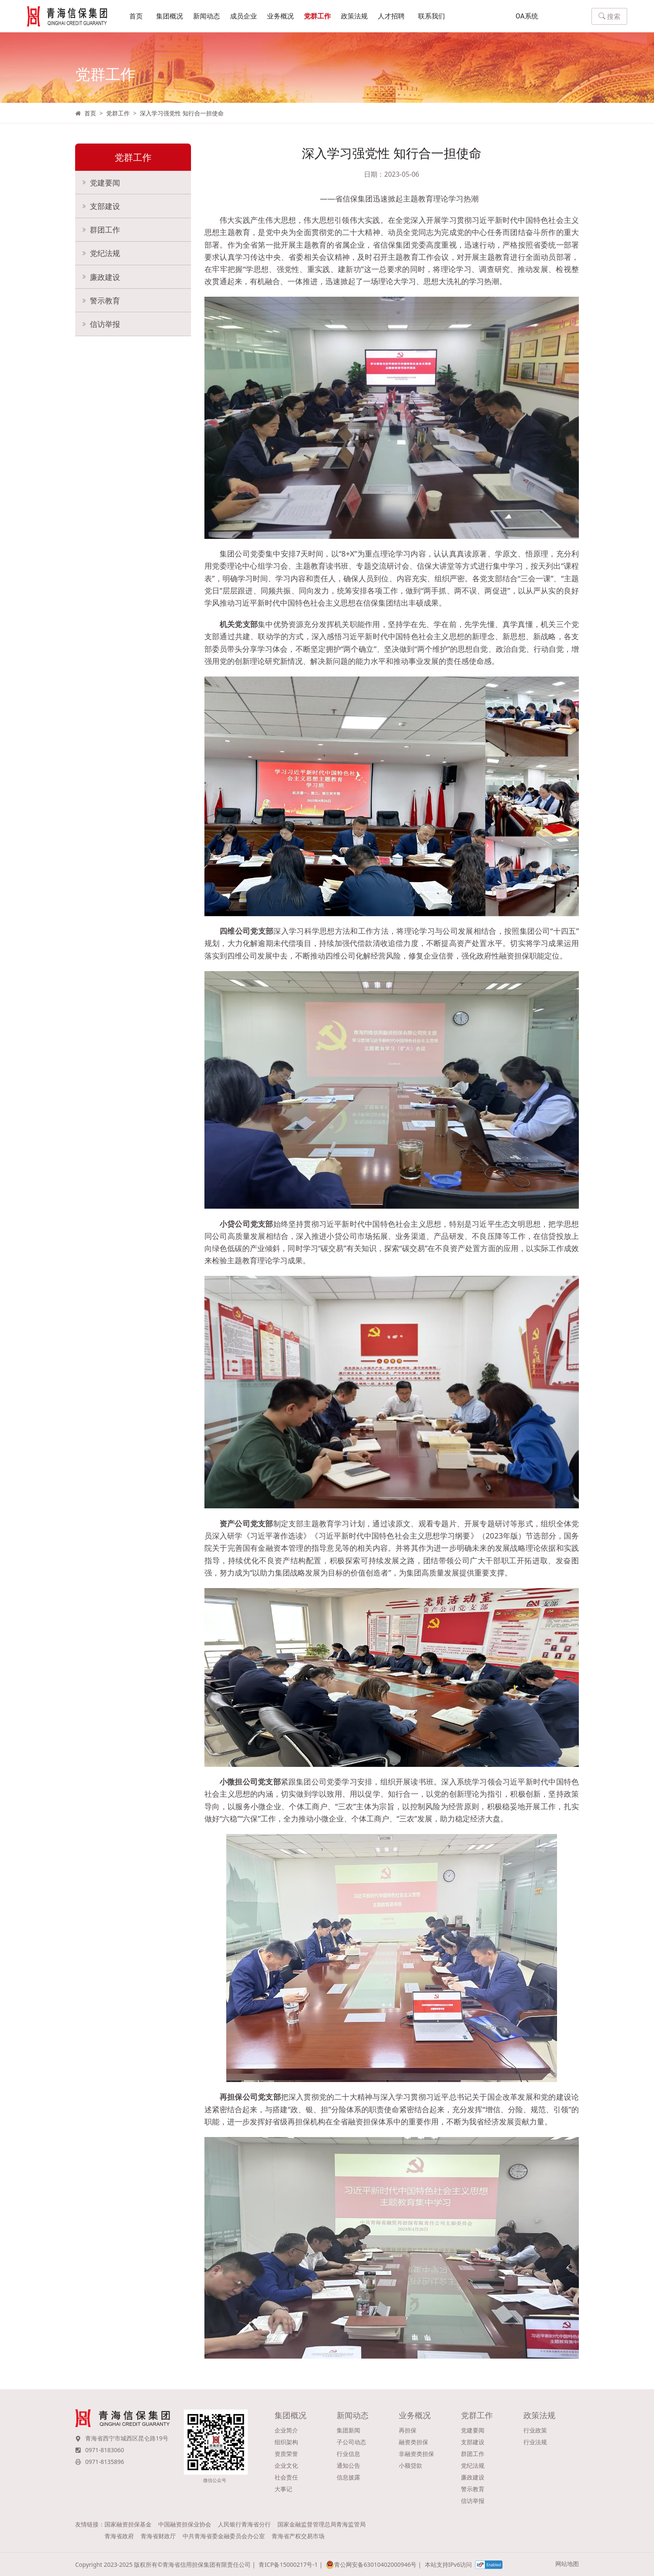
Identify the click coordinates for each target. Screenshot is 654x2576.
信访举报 (105, 328)
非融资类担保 (416, 2454)
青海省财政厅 (158, 2536)
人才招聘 (391, 17)
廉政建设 (105, 280)
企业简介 (286, 2430)
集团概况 (169, 17)
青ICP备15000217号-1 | (290, 2564)
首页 (136, 17)
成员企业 (243, 17)
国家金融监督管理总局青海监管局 (321, 2524)
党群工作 (317, 17)
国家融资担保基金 (128, 2524)
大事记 (283, 2489)
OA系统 (526, 17)
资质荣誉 (286, 2454)
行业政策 (535, 2430)
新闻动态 (206, 17)
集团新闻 (348, 2430)
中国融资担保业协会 (184, 2524)
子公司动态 (351, 2442)
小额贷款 (410, 2465)
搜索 (609, 16)
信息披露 (348, 2477)
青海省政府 (119, 2536)
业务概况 (280, 17)
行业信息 (348, 2454)
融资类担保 (413, 2442)
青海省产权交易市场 (298, 2536)
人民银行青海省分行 (244, 2524)
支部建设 (105, 208)
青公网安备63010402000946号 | (373, 2564)
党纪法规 (105, 256)
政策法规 (354, 17)
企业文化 (286, 2465)
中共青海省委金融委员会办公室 (224, 2536)
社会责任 (286, 2477)
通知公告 (348, 2465)
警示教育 (105, 304)
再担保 (407, 2430)
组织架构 (286, 2442)
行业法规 (535, 2442)
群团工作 (105, 232)
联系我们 (431, 17)
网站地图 (567, 2564)
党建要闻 (105, 184)
